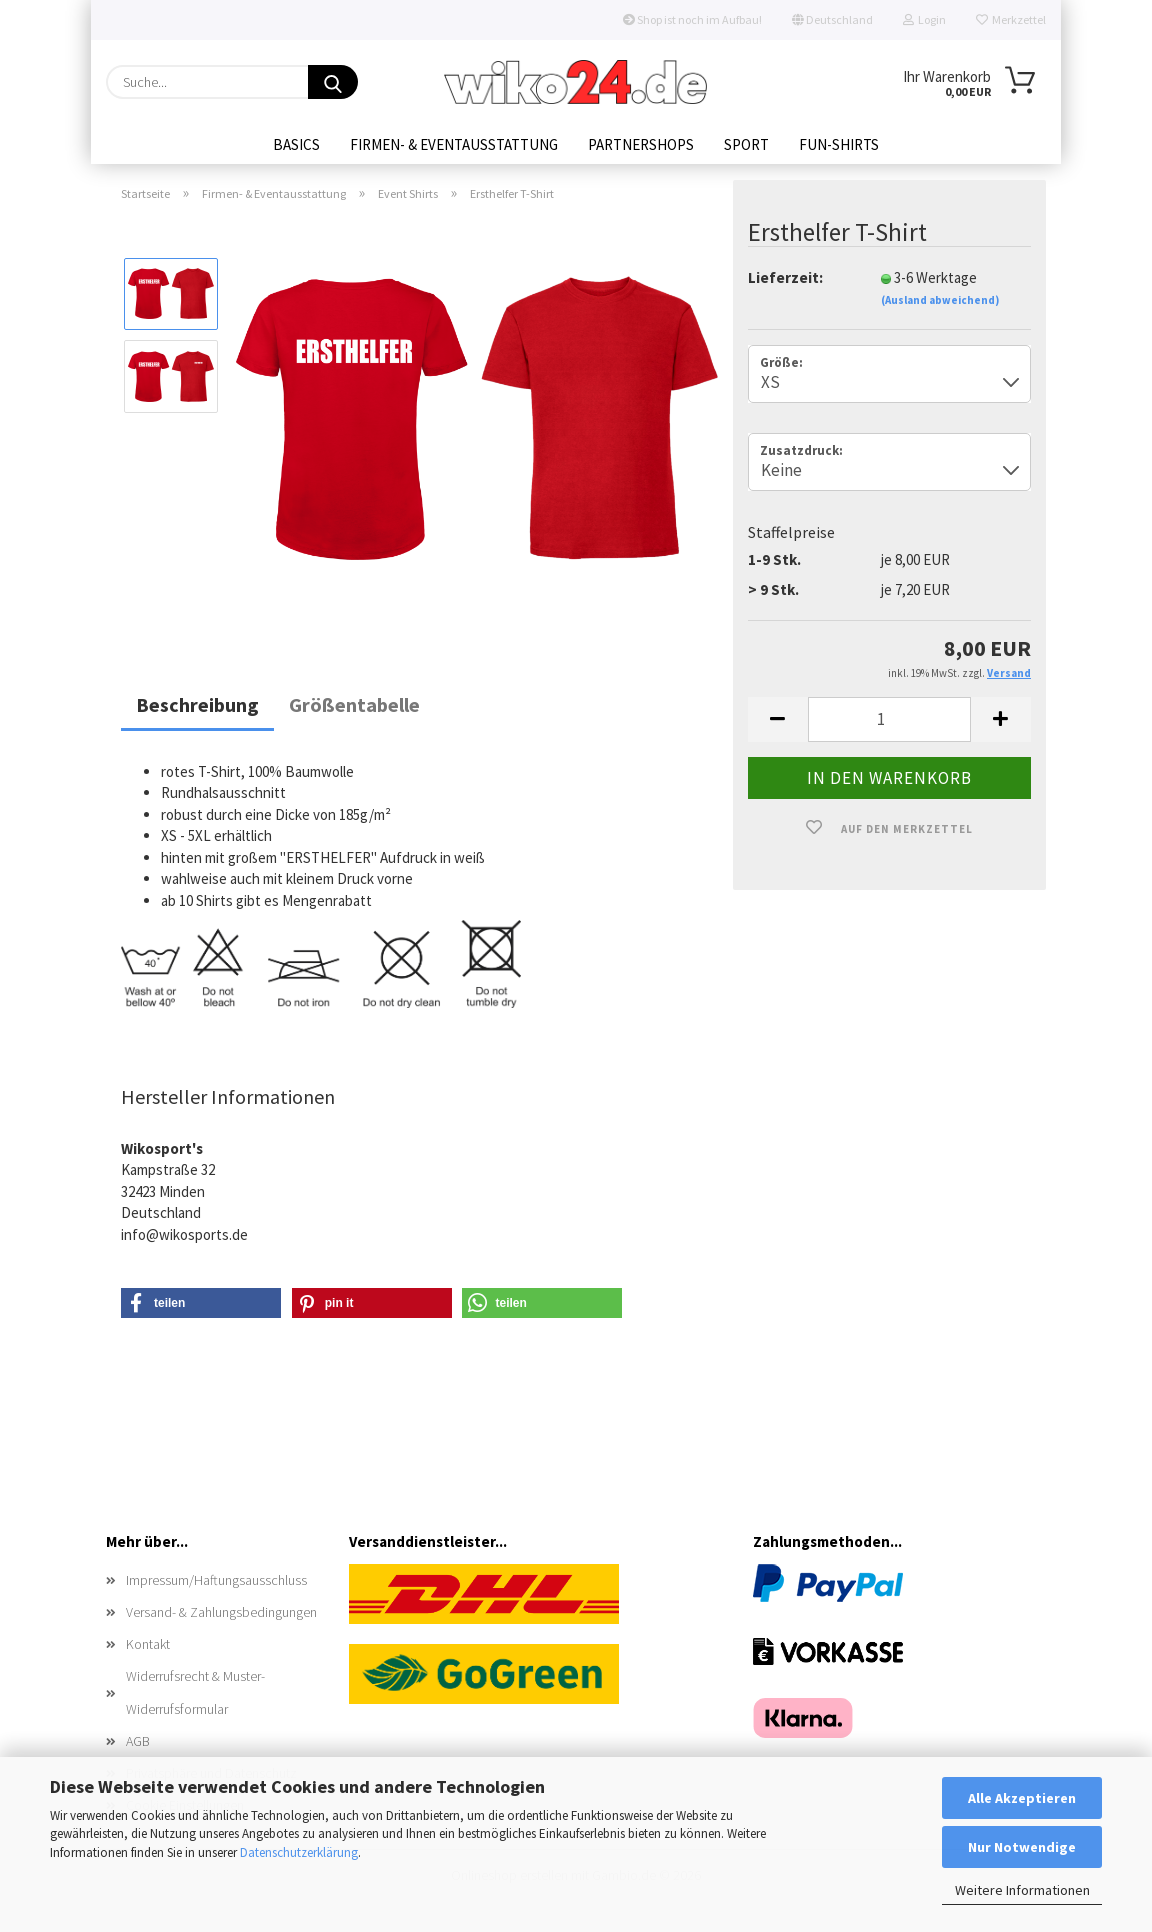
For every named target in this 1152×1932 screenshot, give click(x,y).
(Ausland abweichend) (940, 303)
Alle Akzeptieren (1022, 1798)
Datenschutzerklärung (299, 1852)
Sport (746, 144)
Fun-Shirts (839, 144)
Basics (296, 144)
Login (924, 19)
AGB (138, 1743)
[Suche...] (333, 82)
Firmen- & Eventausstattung (454, 144)
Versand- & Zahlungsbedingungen (221, 1615)
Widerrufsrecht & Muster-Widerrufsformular (195, 1695)
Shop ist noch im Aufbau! (692, 19)
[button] (778, 721)
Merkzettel (1011, 19)
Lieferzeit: (785, 279)
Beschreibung (197, 706)
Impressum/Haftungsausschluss (216, 1582)
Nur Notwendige (1022, 1847)
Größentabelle (354, 706)
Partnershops (641, 144)
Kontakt (148, 1647)
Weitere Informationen (1022, 1890)
